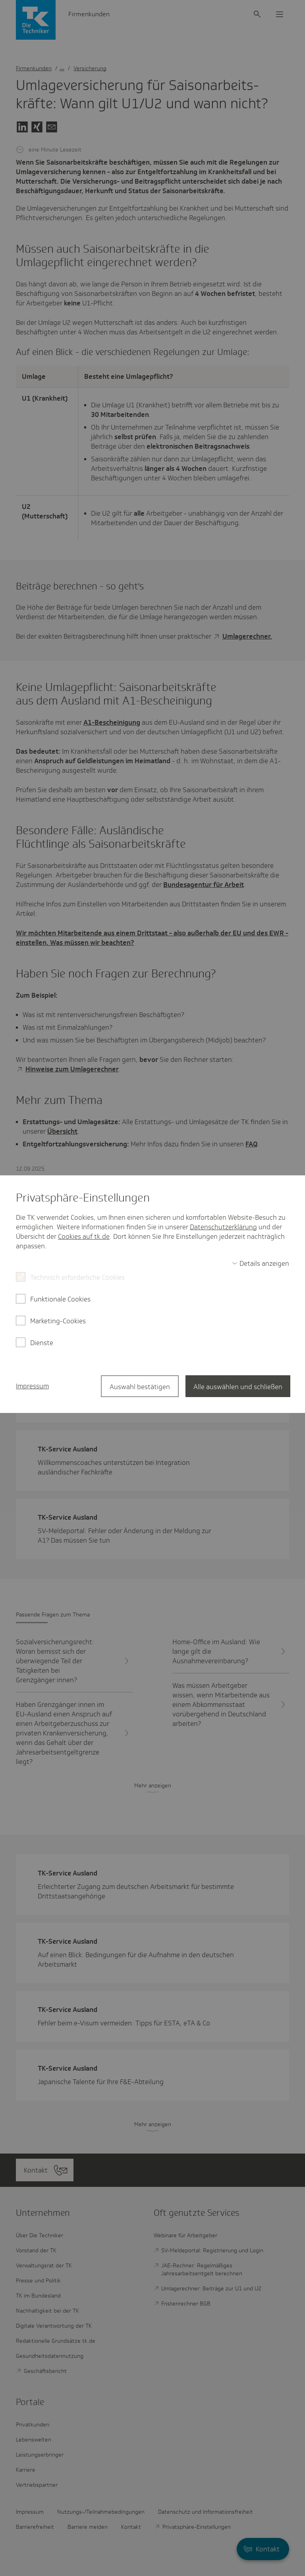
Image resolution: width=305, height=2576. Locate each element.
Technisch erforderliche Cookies (77, 1277)
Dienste (41, 1342)
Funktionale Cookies (60, 1299)
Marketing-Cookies (58, 1321)
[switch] (260, 1263)
